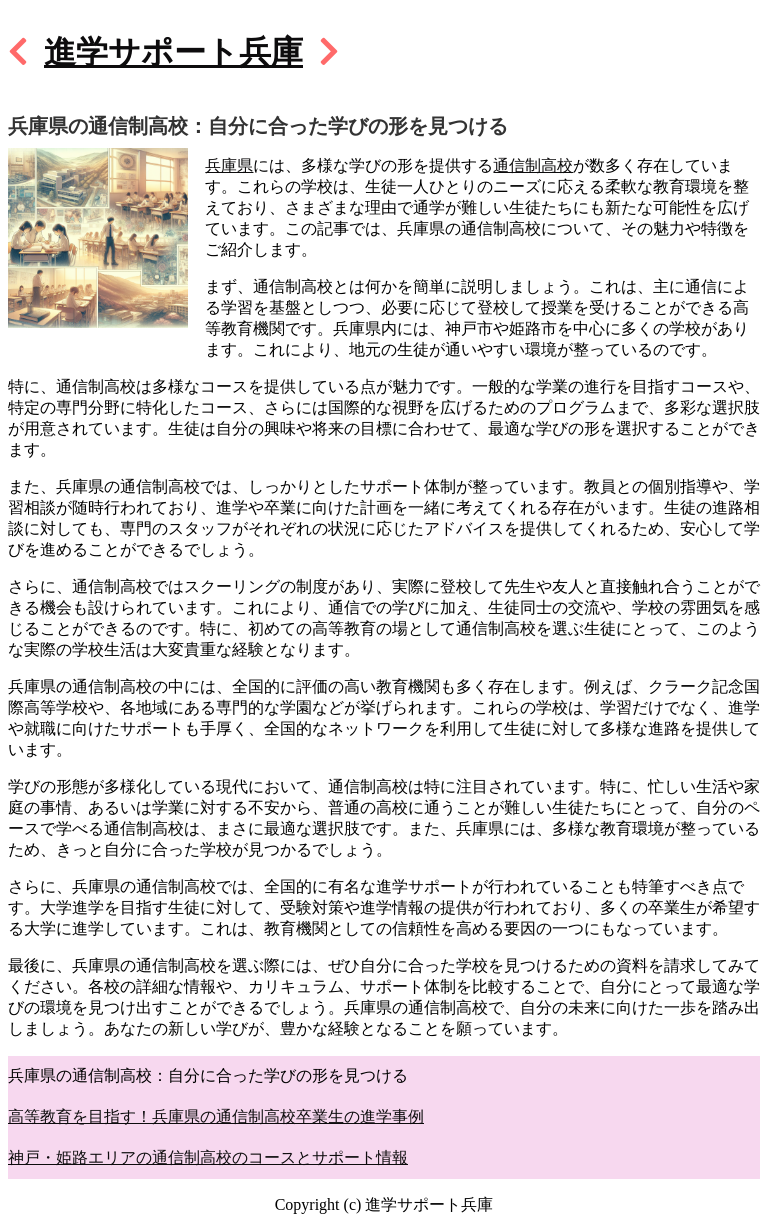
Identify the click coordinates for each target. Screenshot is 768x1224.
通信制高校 (533, 165)
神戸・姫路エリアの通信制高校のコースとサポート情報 (208, 1157)
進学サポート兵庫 (173, 52)
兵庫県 (229, 165)
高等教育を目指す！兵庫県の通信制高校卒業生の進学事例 (216, 1116)
